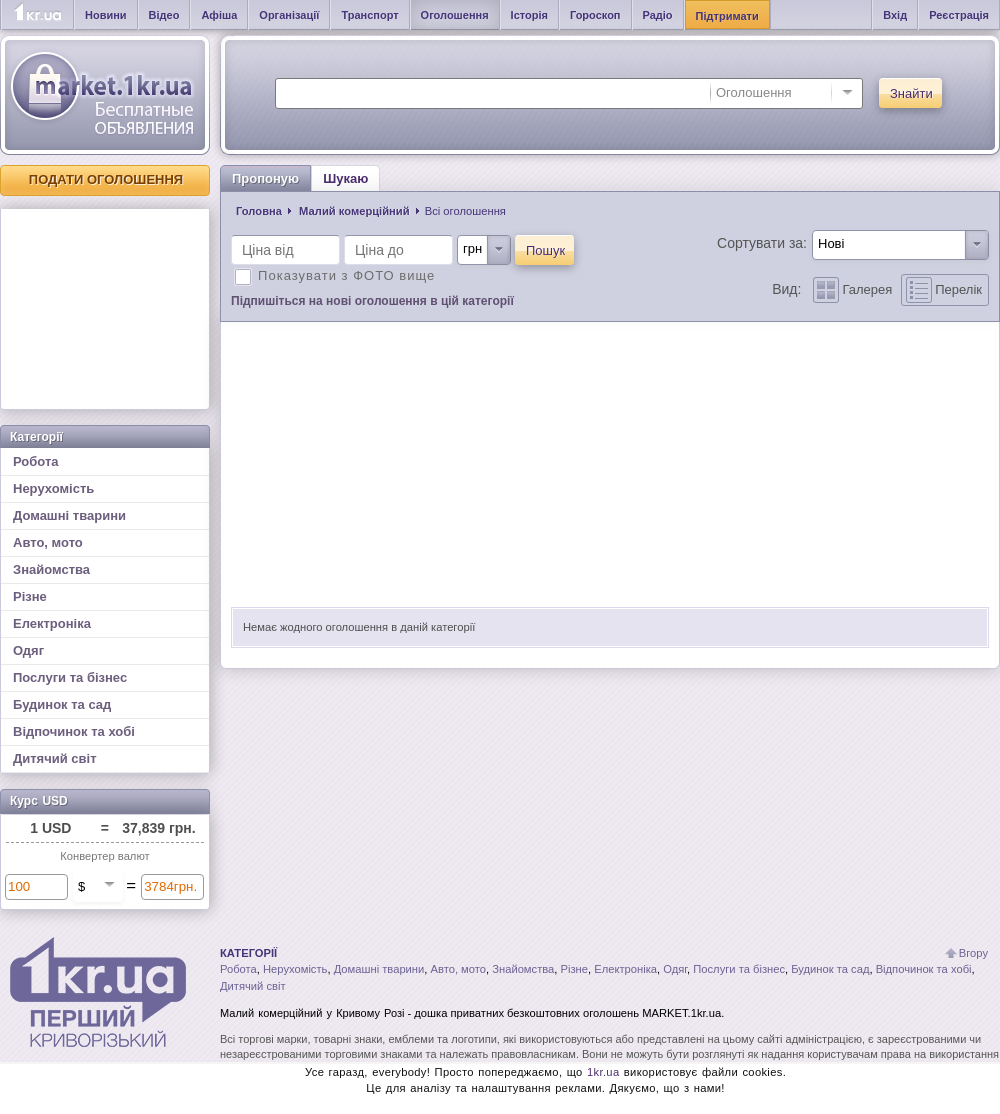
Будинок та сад (62, 704)
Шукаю (345, 178)
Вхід (895, 15)
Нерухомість (53, 488)
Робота (36, 461)
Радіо (658, 15)
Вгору (973, 953)
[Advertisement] (105, 309)
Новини (106, 15)
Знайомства (51, 569)
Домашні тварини (69, 515)
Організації (289, 15)
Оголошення (455, 15)
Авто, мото (48, 542)
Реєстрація (959, 15)
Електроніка (52, 623)
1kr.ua (603, 1072)
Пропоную (265, 178)
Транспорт (369, 15)
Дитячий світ (55, 758)
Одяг (28, 650)
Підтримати (727, 16)
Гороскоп (595, 15)
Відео (164, 15)
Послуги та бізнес (70, 677)
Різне (30, 596)
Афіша (219, 15)
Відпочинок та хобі (74, 731)
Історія (529, 15)
